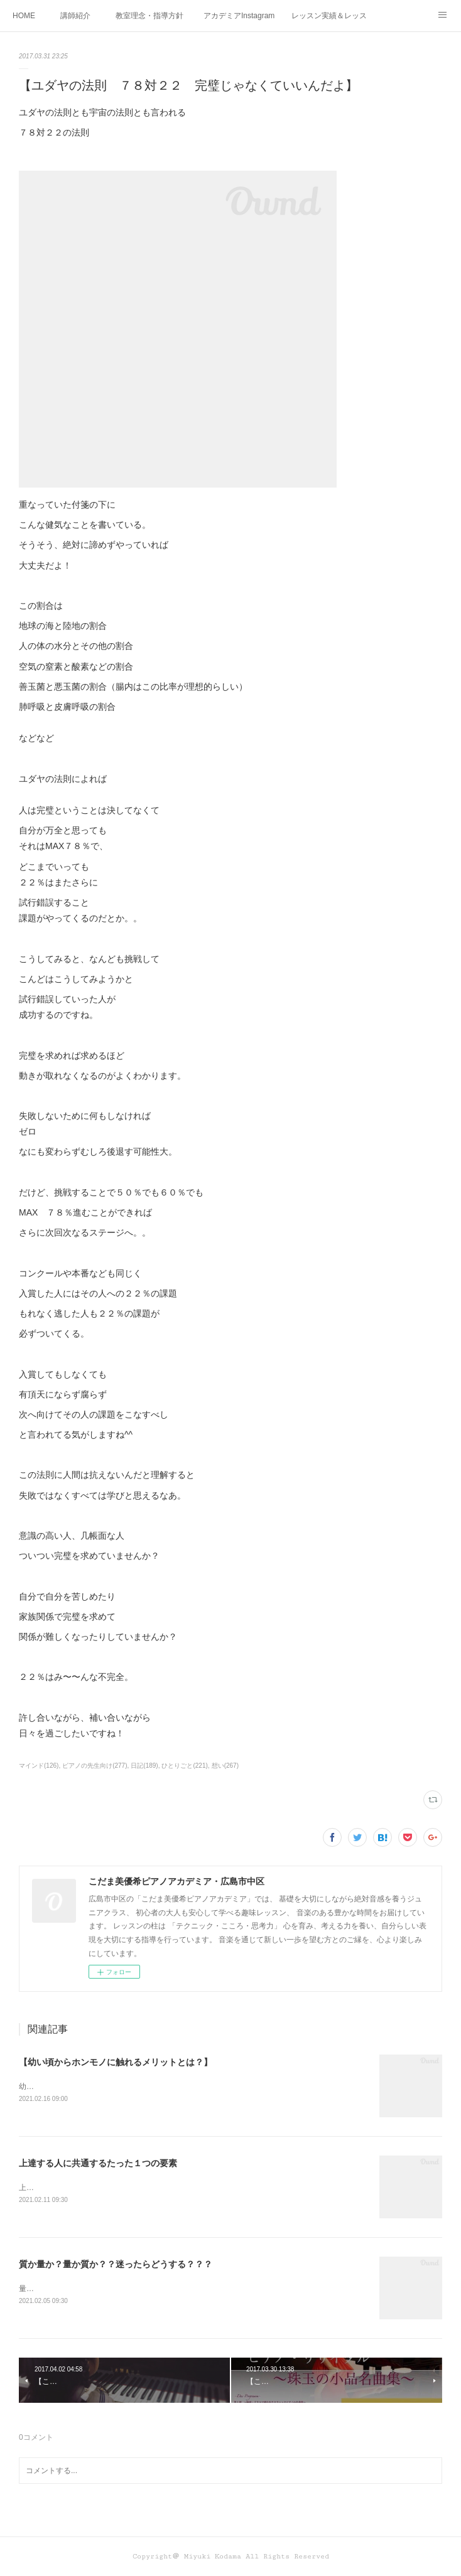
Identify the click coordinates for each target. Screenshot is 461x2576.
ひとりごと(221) (184, 1765)
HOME (24, 15)
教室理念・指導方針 (149, 15)
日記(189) (144, 1765)
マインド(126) (38, 1765)
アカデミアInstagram (238, 15)
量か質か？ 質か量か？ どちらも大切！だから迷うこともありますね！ (135, 2288)
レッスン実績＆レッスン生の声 (329, 15)
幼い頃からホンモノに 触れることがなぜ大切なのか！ (109, 2086)
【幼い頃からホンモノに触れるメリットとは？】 (115, 2062)
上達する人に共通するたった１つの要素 (98, 2163)
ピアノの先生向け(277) (94, 1765)
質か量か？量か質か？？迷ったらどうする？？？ (115, 2264)
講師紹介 (75, 15)
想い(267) (225, 1765)
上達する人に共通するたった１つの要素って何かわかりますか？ (128, 2187)
